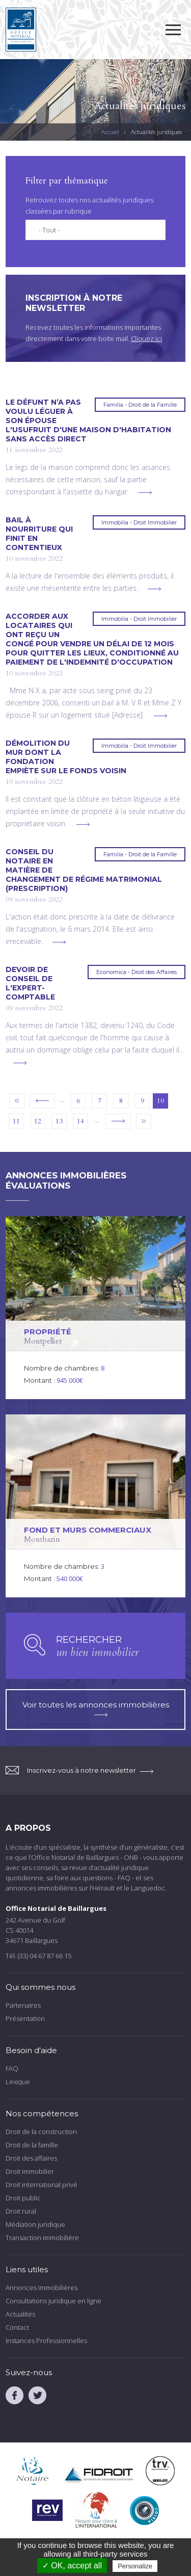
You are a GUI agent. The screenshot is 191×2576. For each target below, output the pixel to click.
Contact (17, 2327)
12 (37, 1121)
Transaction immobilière (42, 2237)
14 (80, 1121)
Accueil (110, 132)
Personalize (135, 2566)
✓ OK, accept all (72, 2565)
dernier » (143, 1121)
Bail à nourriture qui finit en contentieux (39, 533)
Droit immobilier (30, 2171)
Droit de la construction (41, 2131)
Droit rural (21, 2211)
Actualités (20, 2314)
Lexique (18, 2082)
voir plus (145, 492)
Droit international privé (41, 2184)
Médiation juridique (35, 2224)
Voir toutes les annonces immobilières (95, 1708)
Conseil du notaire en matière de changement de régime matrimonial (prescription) (84, 870)
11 (16, 1121)
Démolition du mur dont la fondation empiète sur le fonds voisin (66, 757)
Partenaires (23, 2005)
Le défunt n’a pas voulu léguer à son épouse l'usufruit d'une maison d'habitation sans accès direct (88, 420)
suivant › (118, 1121)
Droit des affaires (31, 2158)
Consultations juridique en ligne (53, 2301)
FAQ (12, 2068)
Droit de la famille (32, 2145)
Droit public (23, 2198)
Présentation (25, 2018)
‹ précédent (42, 1101)
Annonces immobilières (41, 2287)
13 (59, 1121)
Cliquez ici (146, 338)
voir (95, 1307)
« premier (16, 1101)
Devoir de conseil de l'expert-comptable (30, 983)
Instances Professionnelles (46, 2340)
